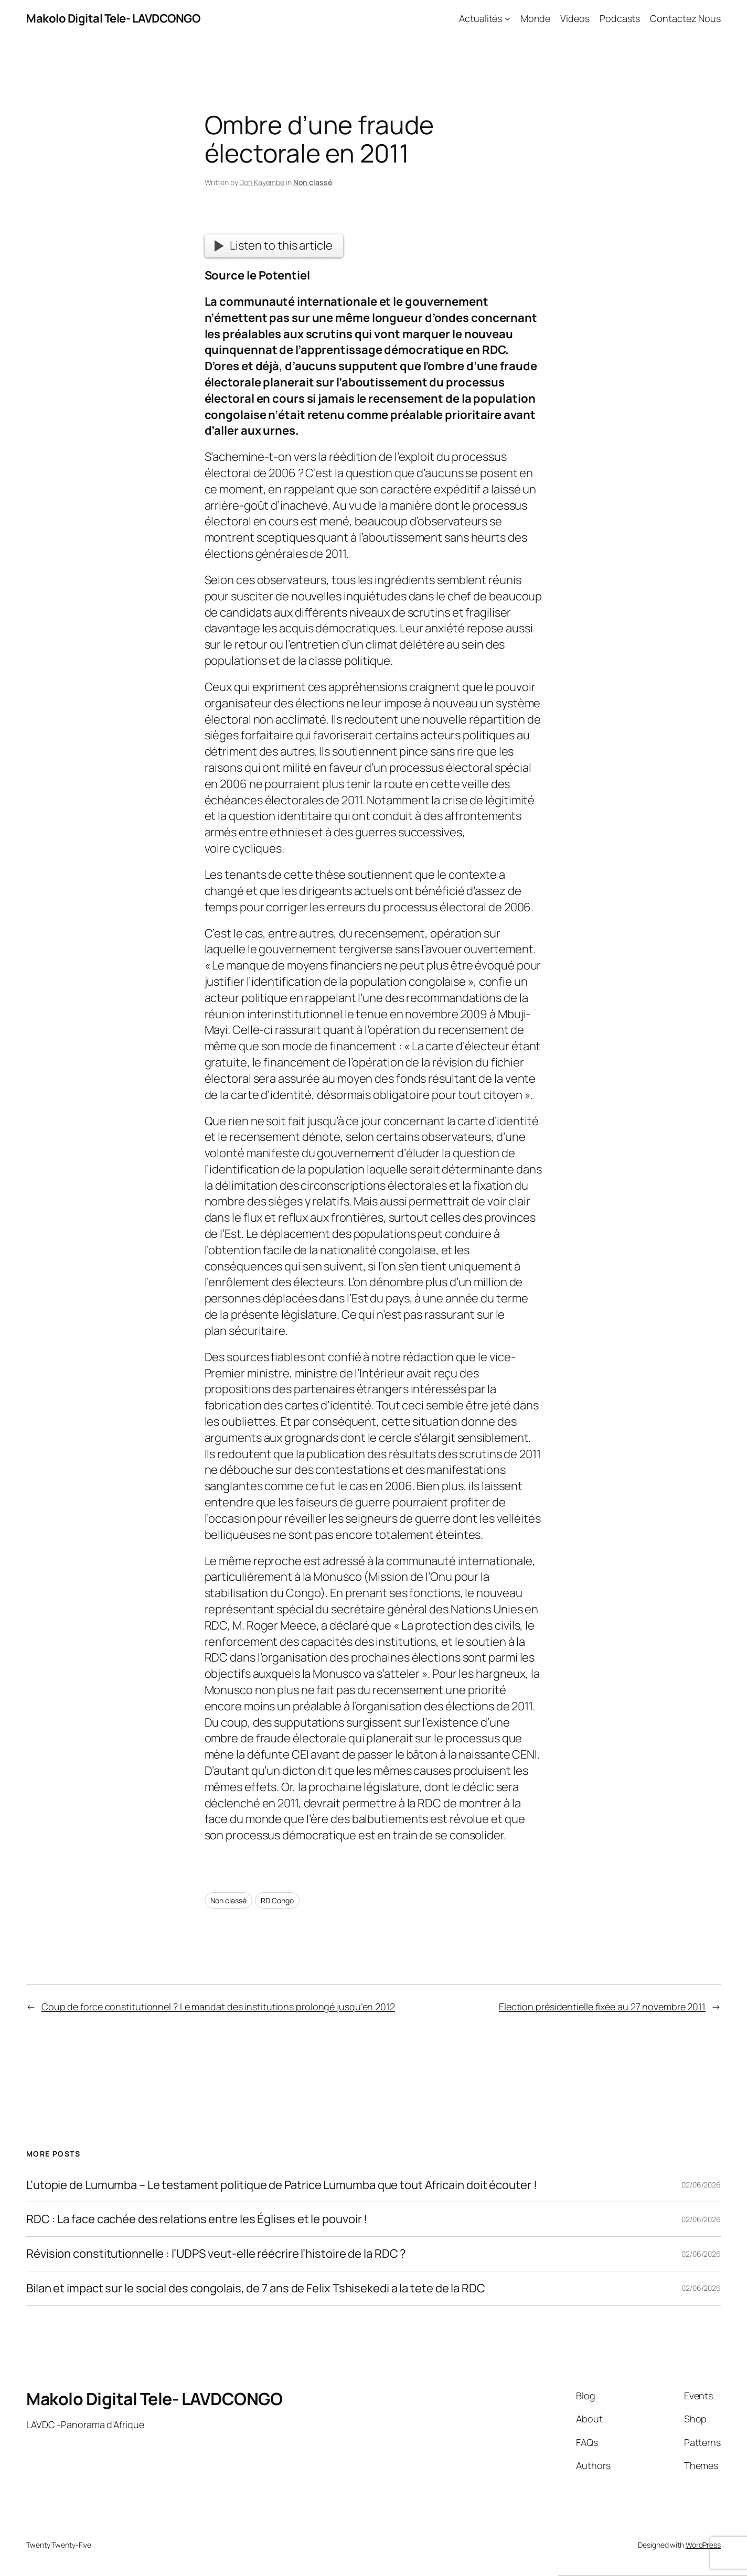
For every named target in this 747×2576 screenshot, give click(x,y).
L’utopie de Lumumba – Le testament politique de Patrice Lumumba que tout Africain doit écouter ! (281, 2185)
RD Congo (277, 1900)
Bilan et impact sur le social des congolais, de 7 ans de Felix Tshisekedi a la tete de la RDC (255, 2288)
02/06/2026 (701, 2185)
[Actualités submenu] (507, 18)
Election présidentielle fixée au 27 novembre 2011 (602, 2006)
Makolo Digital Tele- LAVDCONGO (113, 18)
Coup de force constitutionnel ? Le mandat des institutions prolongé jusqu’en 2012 (218, 2006)
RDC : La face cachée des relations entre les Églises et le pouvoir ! (196, 2219)
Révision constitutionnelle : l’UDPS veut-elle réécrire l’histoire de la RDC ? (216, 2253)
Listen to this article (273, 245)
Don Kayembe (261, 182)
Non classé (312, 182)
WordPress (703, 2545)
